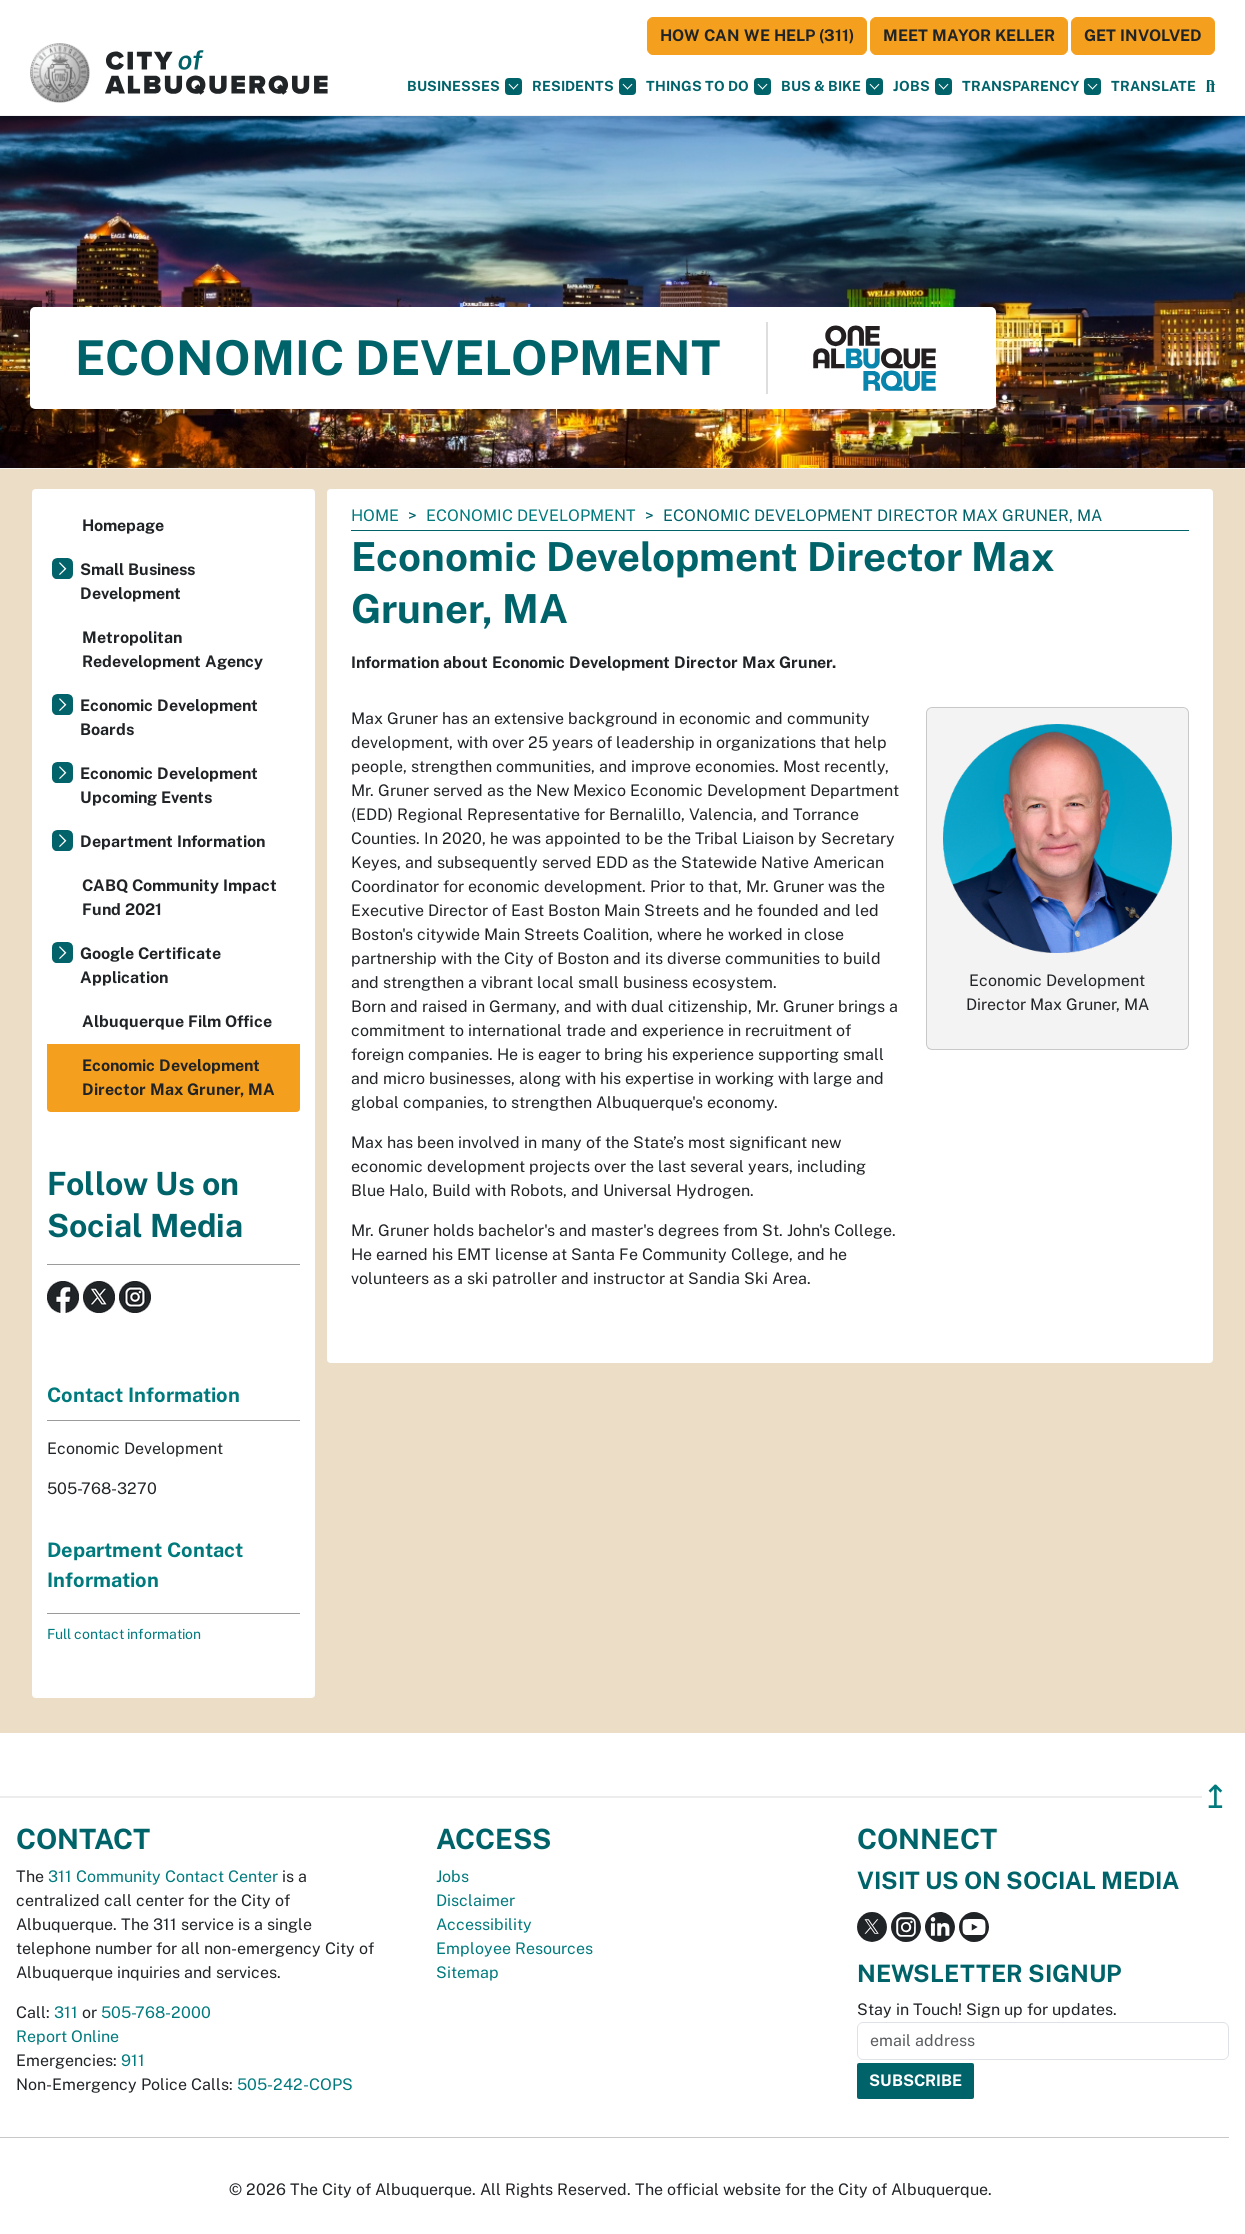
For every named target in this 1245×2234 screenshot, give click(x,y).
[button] (1153, 86)
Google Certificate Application (150, 965)
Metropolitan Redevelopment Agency (172, 649)
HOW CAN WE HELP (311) (757, 35)
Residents (584, 86)
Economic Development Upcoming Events (169, 785)
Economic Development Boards (169, 717)
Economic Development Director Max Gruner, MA (178, 1077)
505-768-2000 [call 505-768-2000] (156, 2012)
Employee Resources (514, 1948)
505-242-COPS (295, 2084)
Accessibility (484, 1924)
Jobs (922, 86)
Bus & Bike (832, 86)
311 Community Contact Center (163, 1876)
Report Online (67, 2036)
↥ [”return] (1215, 1796)
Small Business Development (137, 581)
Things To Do (708, 86)
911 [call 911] (133, 2060)
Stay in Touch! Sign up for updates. (987, 2009)
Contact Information (143, 1395)
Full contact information (124, 1634)
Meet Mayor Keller (969, 35)
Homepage (123, 525)
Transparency (1031, 86)
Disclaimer (475, 1900)
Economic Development (531, 515)
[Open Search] (1210, 86)
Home (375, 515)
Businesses (464, 86)
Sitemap (467, 1972)
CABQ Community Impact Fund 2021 (179, 897)
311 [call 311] (66, 2012)
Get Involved (1143, 35)
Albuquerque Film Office (177, 1021)
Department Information (172, 841)
